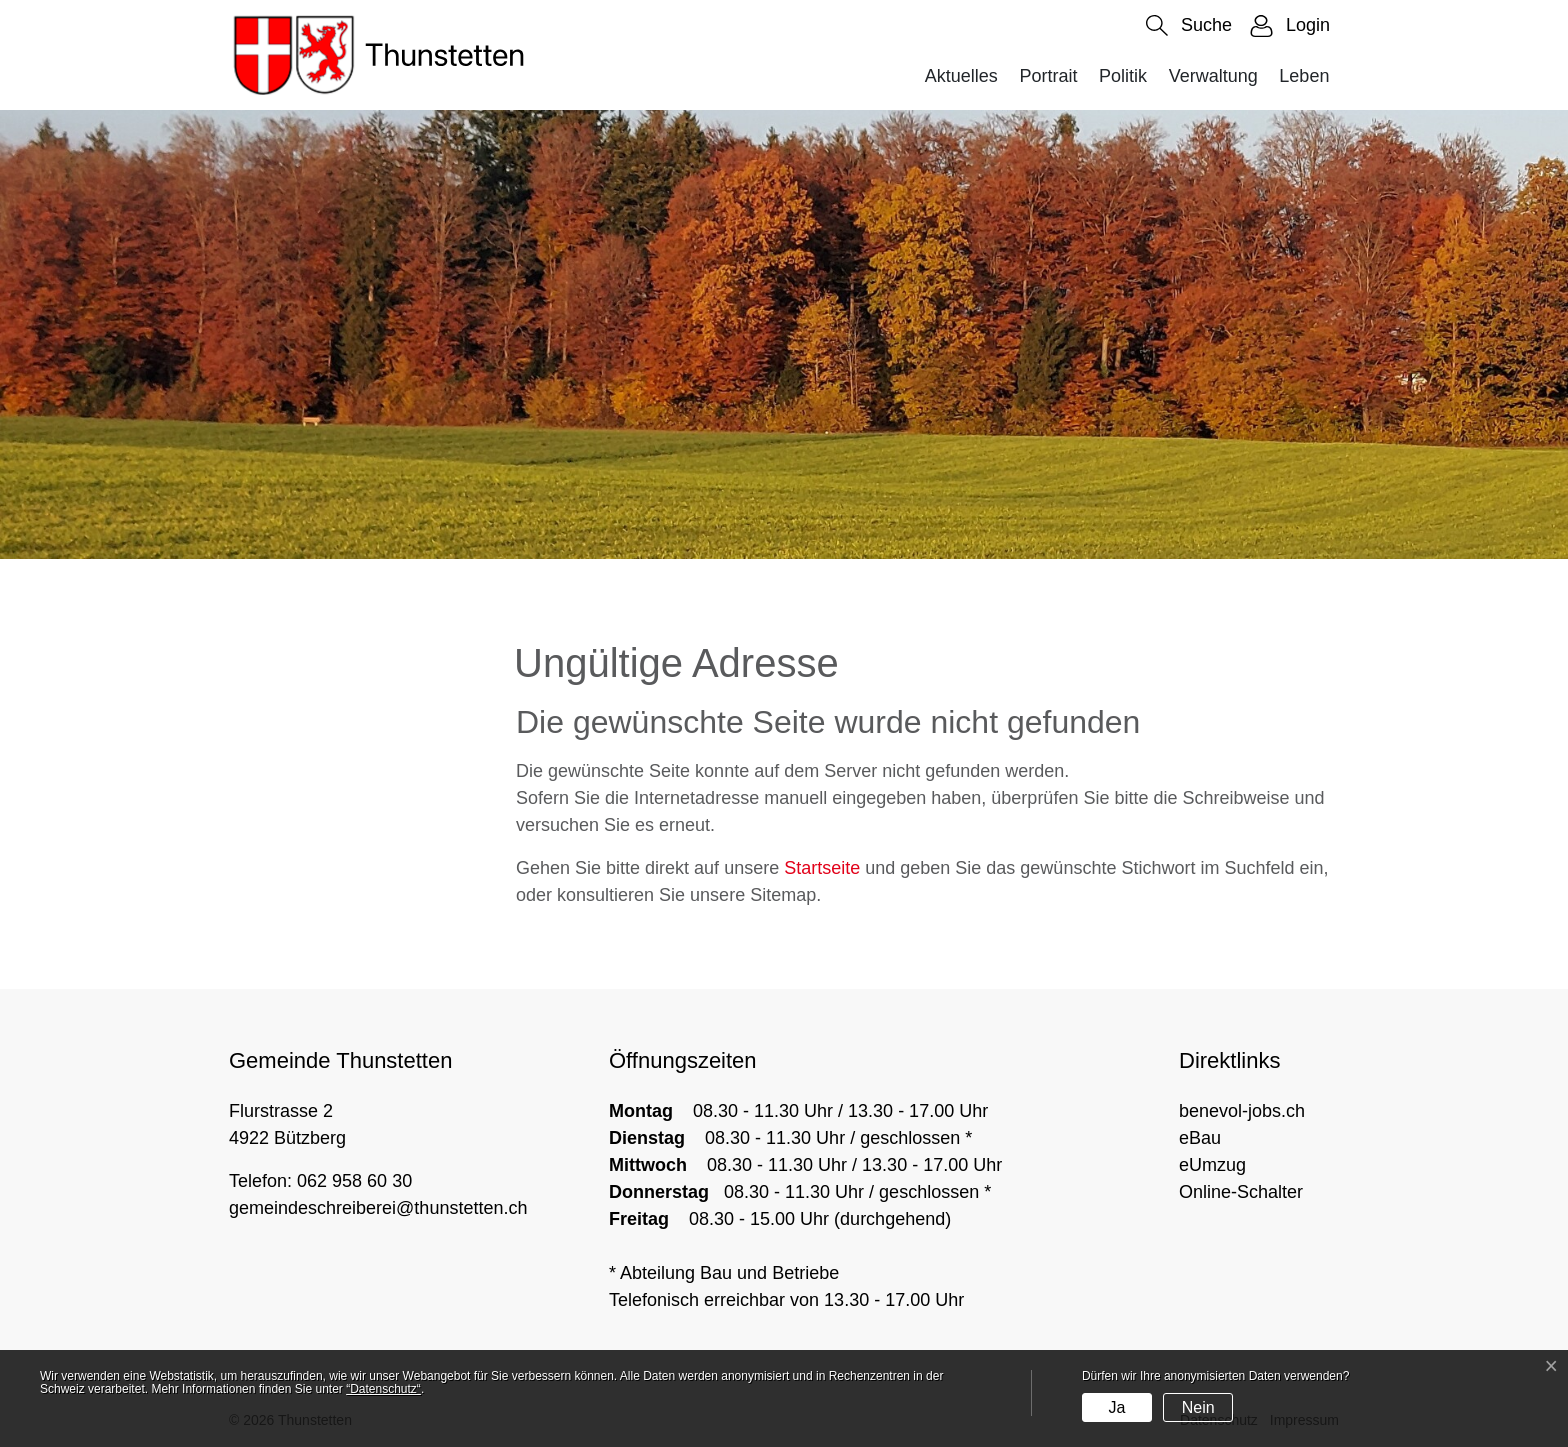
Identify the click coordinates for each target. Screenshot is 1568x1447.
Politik (1123, 76)
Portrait (1048, 76)
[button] (1189, 25)
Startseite (822, 868)
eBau (1200, 1138)
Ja (1116, 1407)
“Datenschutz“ (383, 1389)
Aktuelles (961, 76)
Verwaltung (1213, 76)
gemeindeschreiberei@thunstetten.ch (378, 1208)
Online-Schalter (1241, 1192)
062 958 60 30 (354, 1181)
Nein (1198, 1407)
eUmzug (1212, 1165)
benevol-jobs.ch (1242, 1111)
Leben (1304, 76)
